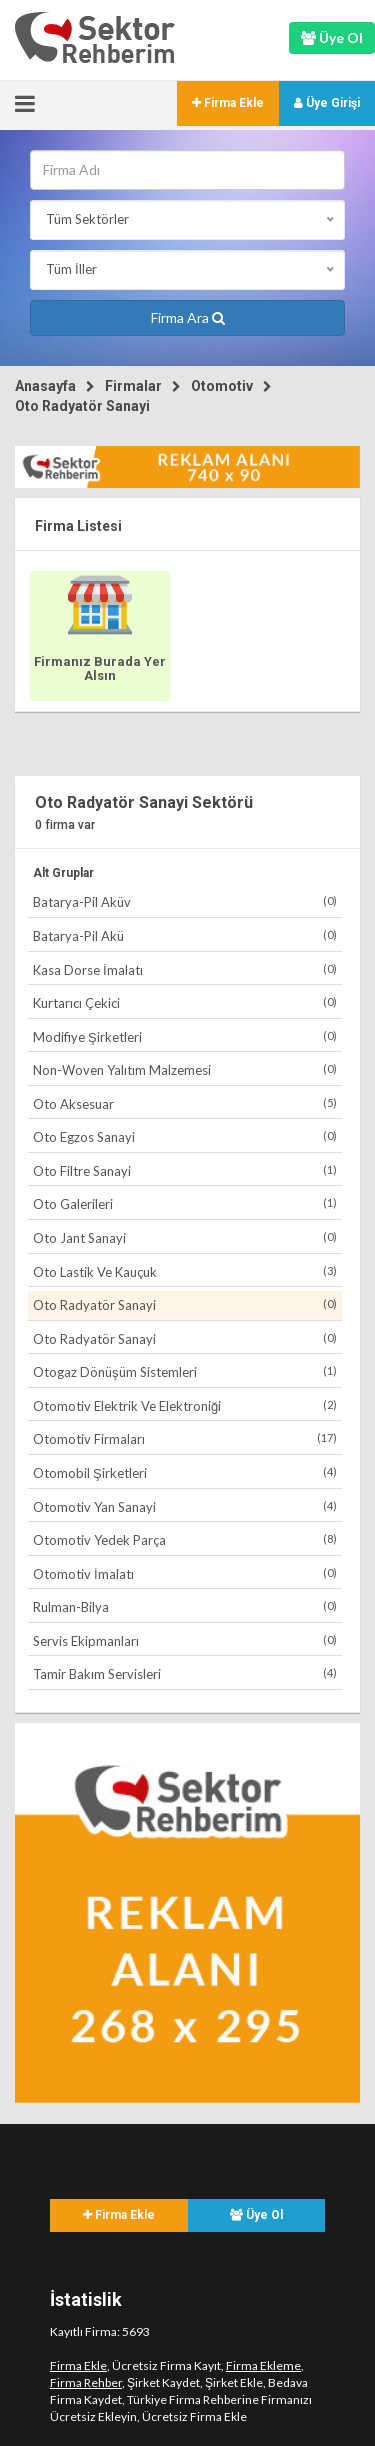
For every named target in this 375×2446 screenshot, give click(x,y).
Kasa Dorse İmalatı (185, 969)
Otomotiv (222, 386)
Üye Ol (256, 2215)
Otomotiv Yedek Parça (185, 1539)
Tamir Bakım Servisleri (185, 1673)
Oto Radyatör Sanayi (82, 406)
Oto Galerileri (185, 1203)
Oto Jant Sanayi (185, 1237)
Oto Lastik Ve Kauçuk (185, 1271)
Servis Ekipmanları (185, 1640)
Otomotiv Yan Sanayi (185, 1506)
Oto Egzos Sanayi (185, 1136)
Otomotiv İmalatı (185, 1573)
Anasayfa (45, 386)
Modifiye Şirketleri (185, 1036)
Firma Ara (188, 317)
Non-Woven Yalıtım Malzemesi (185, 1069)
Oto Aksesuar (185, 1103)
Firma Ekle (228, 103)
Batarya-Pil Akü (185, 935)
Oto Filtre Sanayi (185, 1170)
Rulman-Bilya (185, 1606)
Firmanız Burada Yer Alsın (100, 668)
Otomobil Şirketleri (185, 1472)
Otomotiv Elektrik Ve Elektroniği (185, 1405)
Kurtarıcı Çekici (185, 1002)
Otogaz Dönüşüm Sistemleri (185, 1371)
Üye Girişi (327, 103)
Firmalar (133, 386)
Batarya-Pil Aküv (185, 901)
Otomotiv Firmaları (185, 1438)
